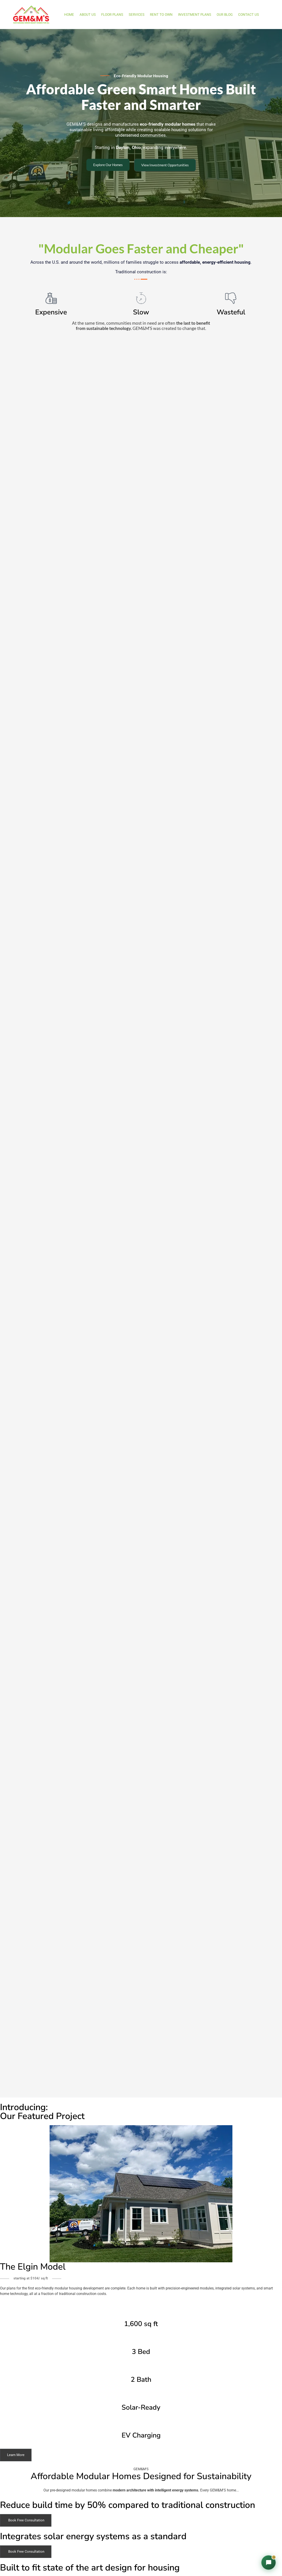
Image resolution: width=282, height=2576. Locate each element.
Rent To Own (161, 15)
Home (69, 15)
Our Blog (225, 15)
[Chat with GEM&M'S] (268, 2562)
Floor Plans (112, 15)
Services (136, 15)
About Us (88, 15)
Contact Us (248, 15)
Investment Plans (194, 15)
